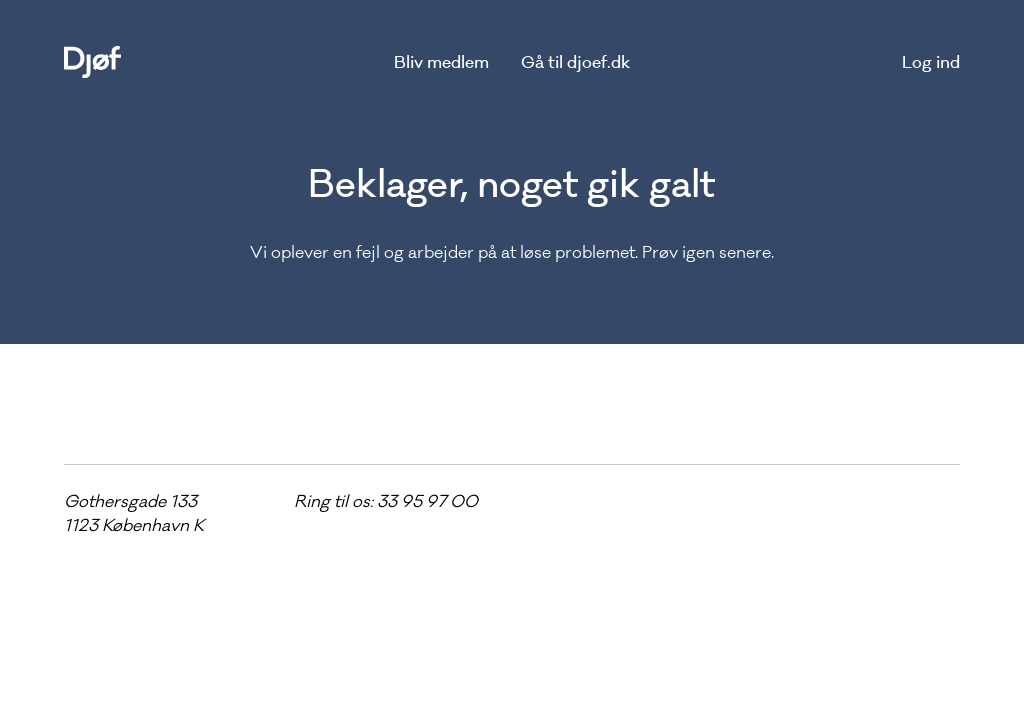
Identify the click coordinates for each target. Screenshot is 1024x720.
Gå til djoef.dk (575, 62)
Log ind (931, 62)
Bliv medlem (441, 62)
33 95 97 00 (427, 501)
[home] (92, 62)
